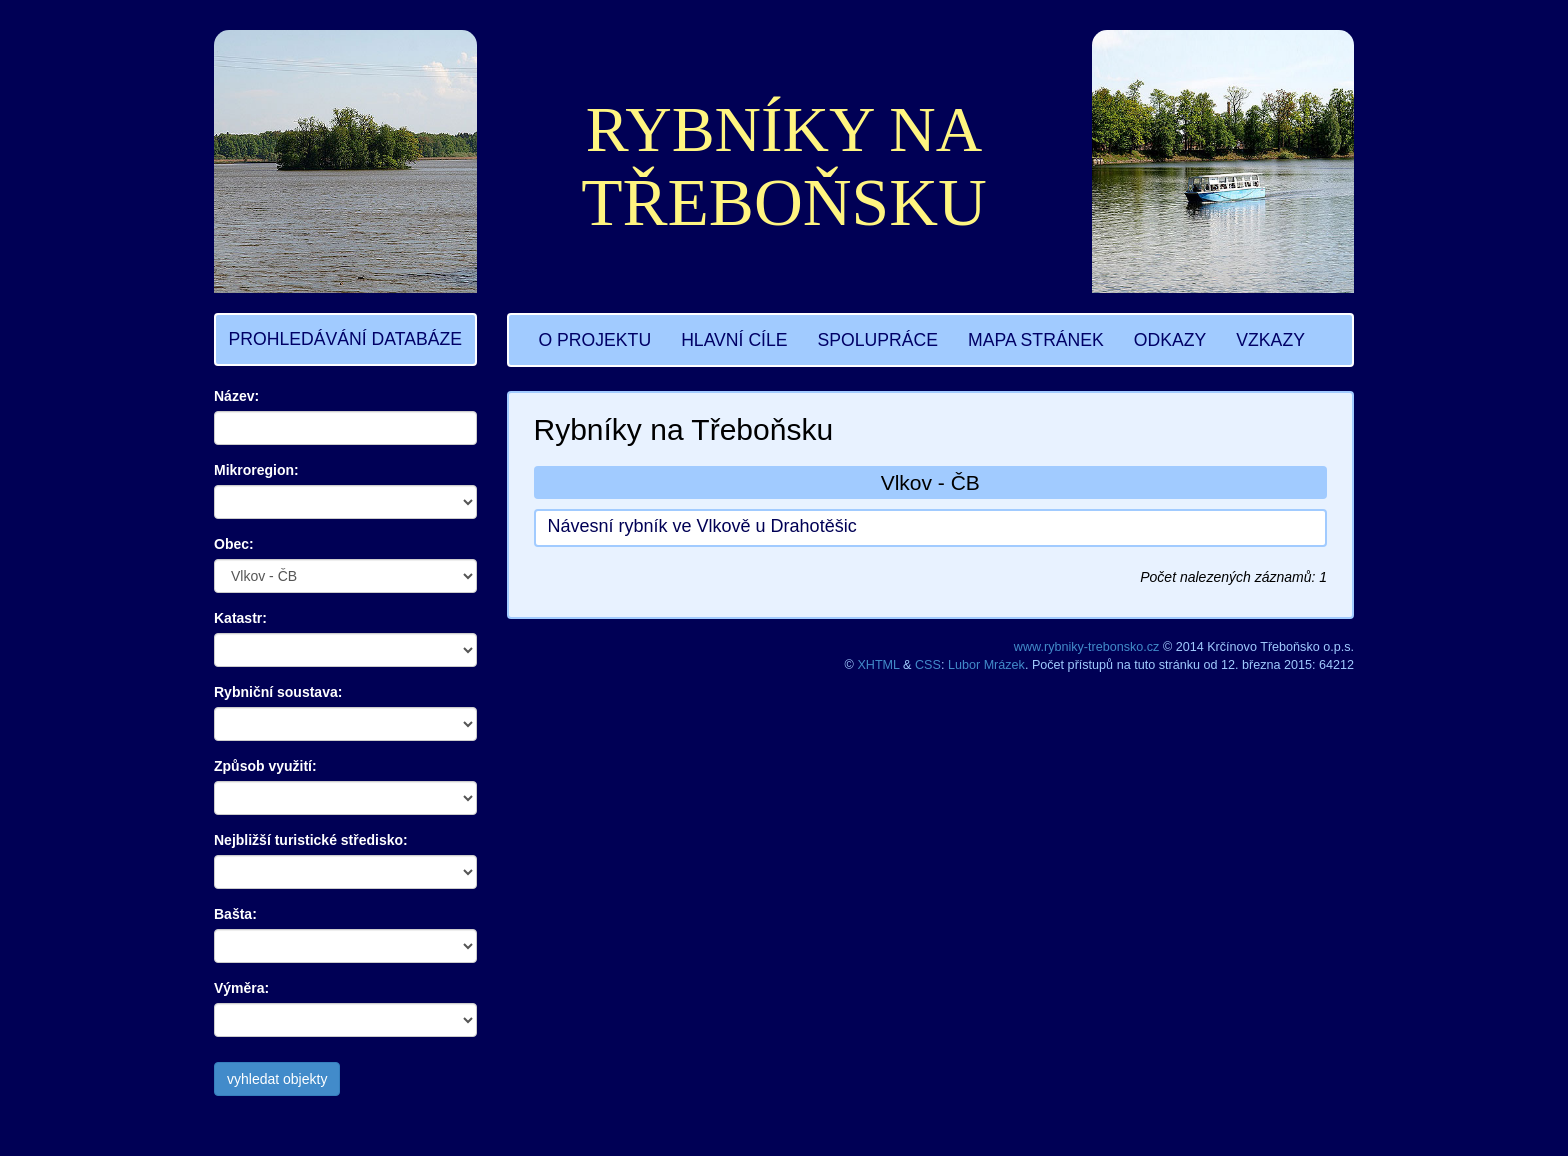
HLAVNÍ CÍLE (734, 340)
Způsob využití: (265, 766)
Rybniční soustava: (278, 692)
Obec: (234, 544)
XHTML (878, 665)
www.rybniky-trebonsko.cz (1087, 647)
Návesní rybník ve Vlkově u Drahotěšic (702, 526)
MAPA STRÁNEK (1036, 340)
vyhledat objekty (277, 1079)
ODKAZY (1170, 340)
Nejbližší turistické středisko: (311, 840)
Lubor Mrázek (986, 665)
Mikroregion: (256, 470)
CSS (928, 665)
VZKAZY (1270, 340)
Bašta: (235, 914)
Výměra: (241, 988)
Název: (236, 396)
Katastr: (240, 618)
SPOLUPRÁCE (878, 340)
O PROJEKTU (595, 340)
